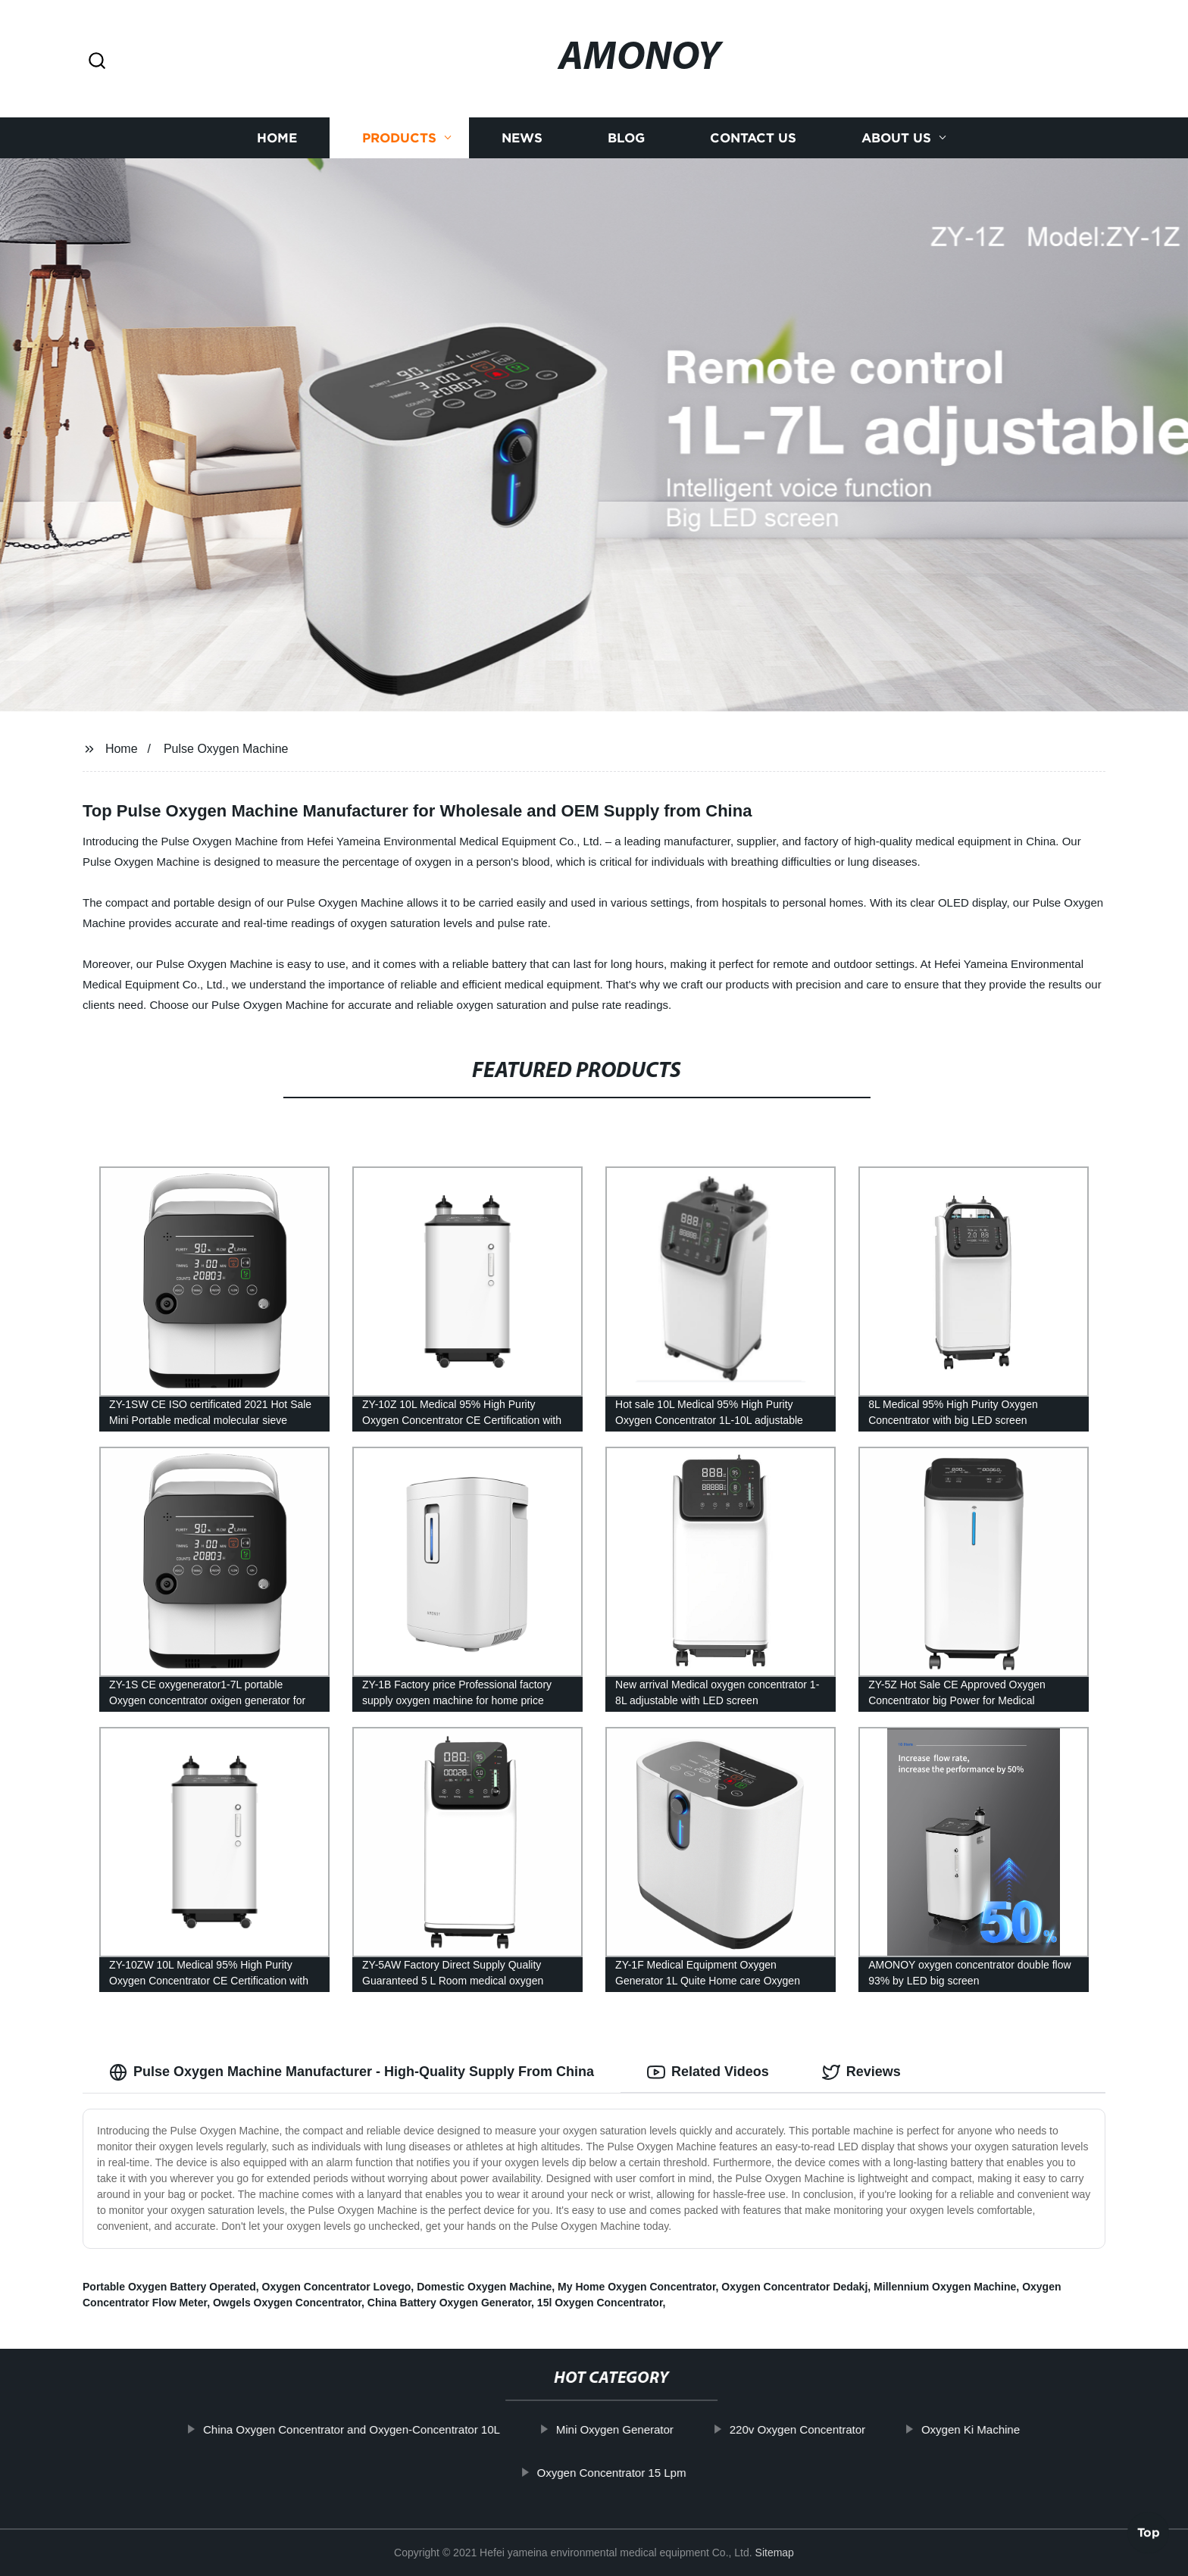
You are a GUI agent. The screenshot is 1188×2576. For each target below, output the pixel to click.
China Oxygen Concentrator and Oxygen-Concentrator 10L (389, 2429)
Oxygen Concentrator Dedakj (794, 2287)
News (522, 138)
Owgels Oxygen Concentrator (287, 2303)
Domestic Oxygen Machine (484, 2287)
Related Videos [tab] (708, 2072)
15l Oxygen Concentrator (600, 2303)
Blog (626, 138)
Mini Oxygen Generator (652, 2429)
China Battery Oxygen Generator (449, 2303)
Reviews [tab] (861, 2072)
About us (896, 138)
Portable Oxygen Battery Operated (169, 2287)
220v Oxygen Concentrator (835, 2429)
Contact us (753, 138)
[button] (97, 61)
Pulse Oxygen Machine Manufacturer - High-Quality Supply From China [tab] (351, 2072)
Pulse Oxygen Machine (226, 748)
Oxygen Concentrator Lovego (336, 2287)
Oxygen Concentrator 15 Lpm (649, 2472)
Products (399, 138)
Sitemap (774, 2552)
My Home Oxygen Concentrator (637, 2287)
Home (277, 138)
